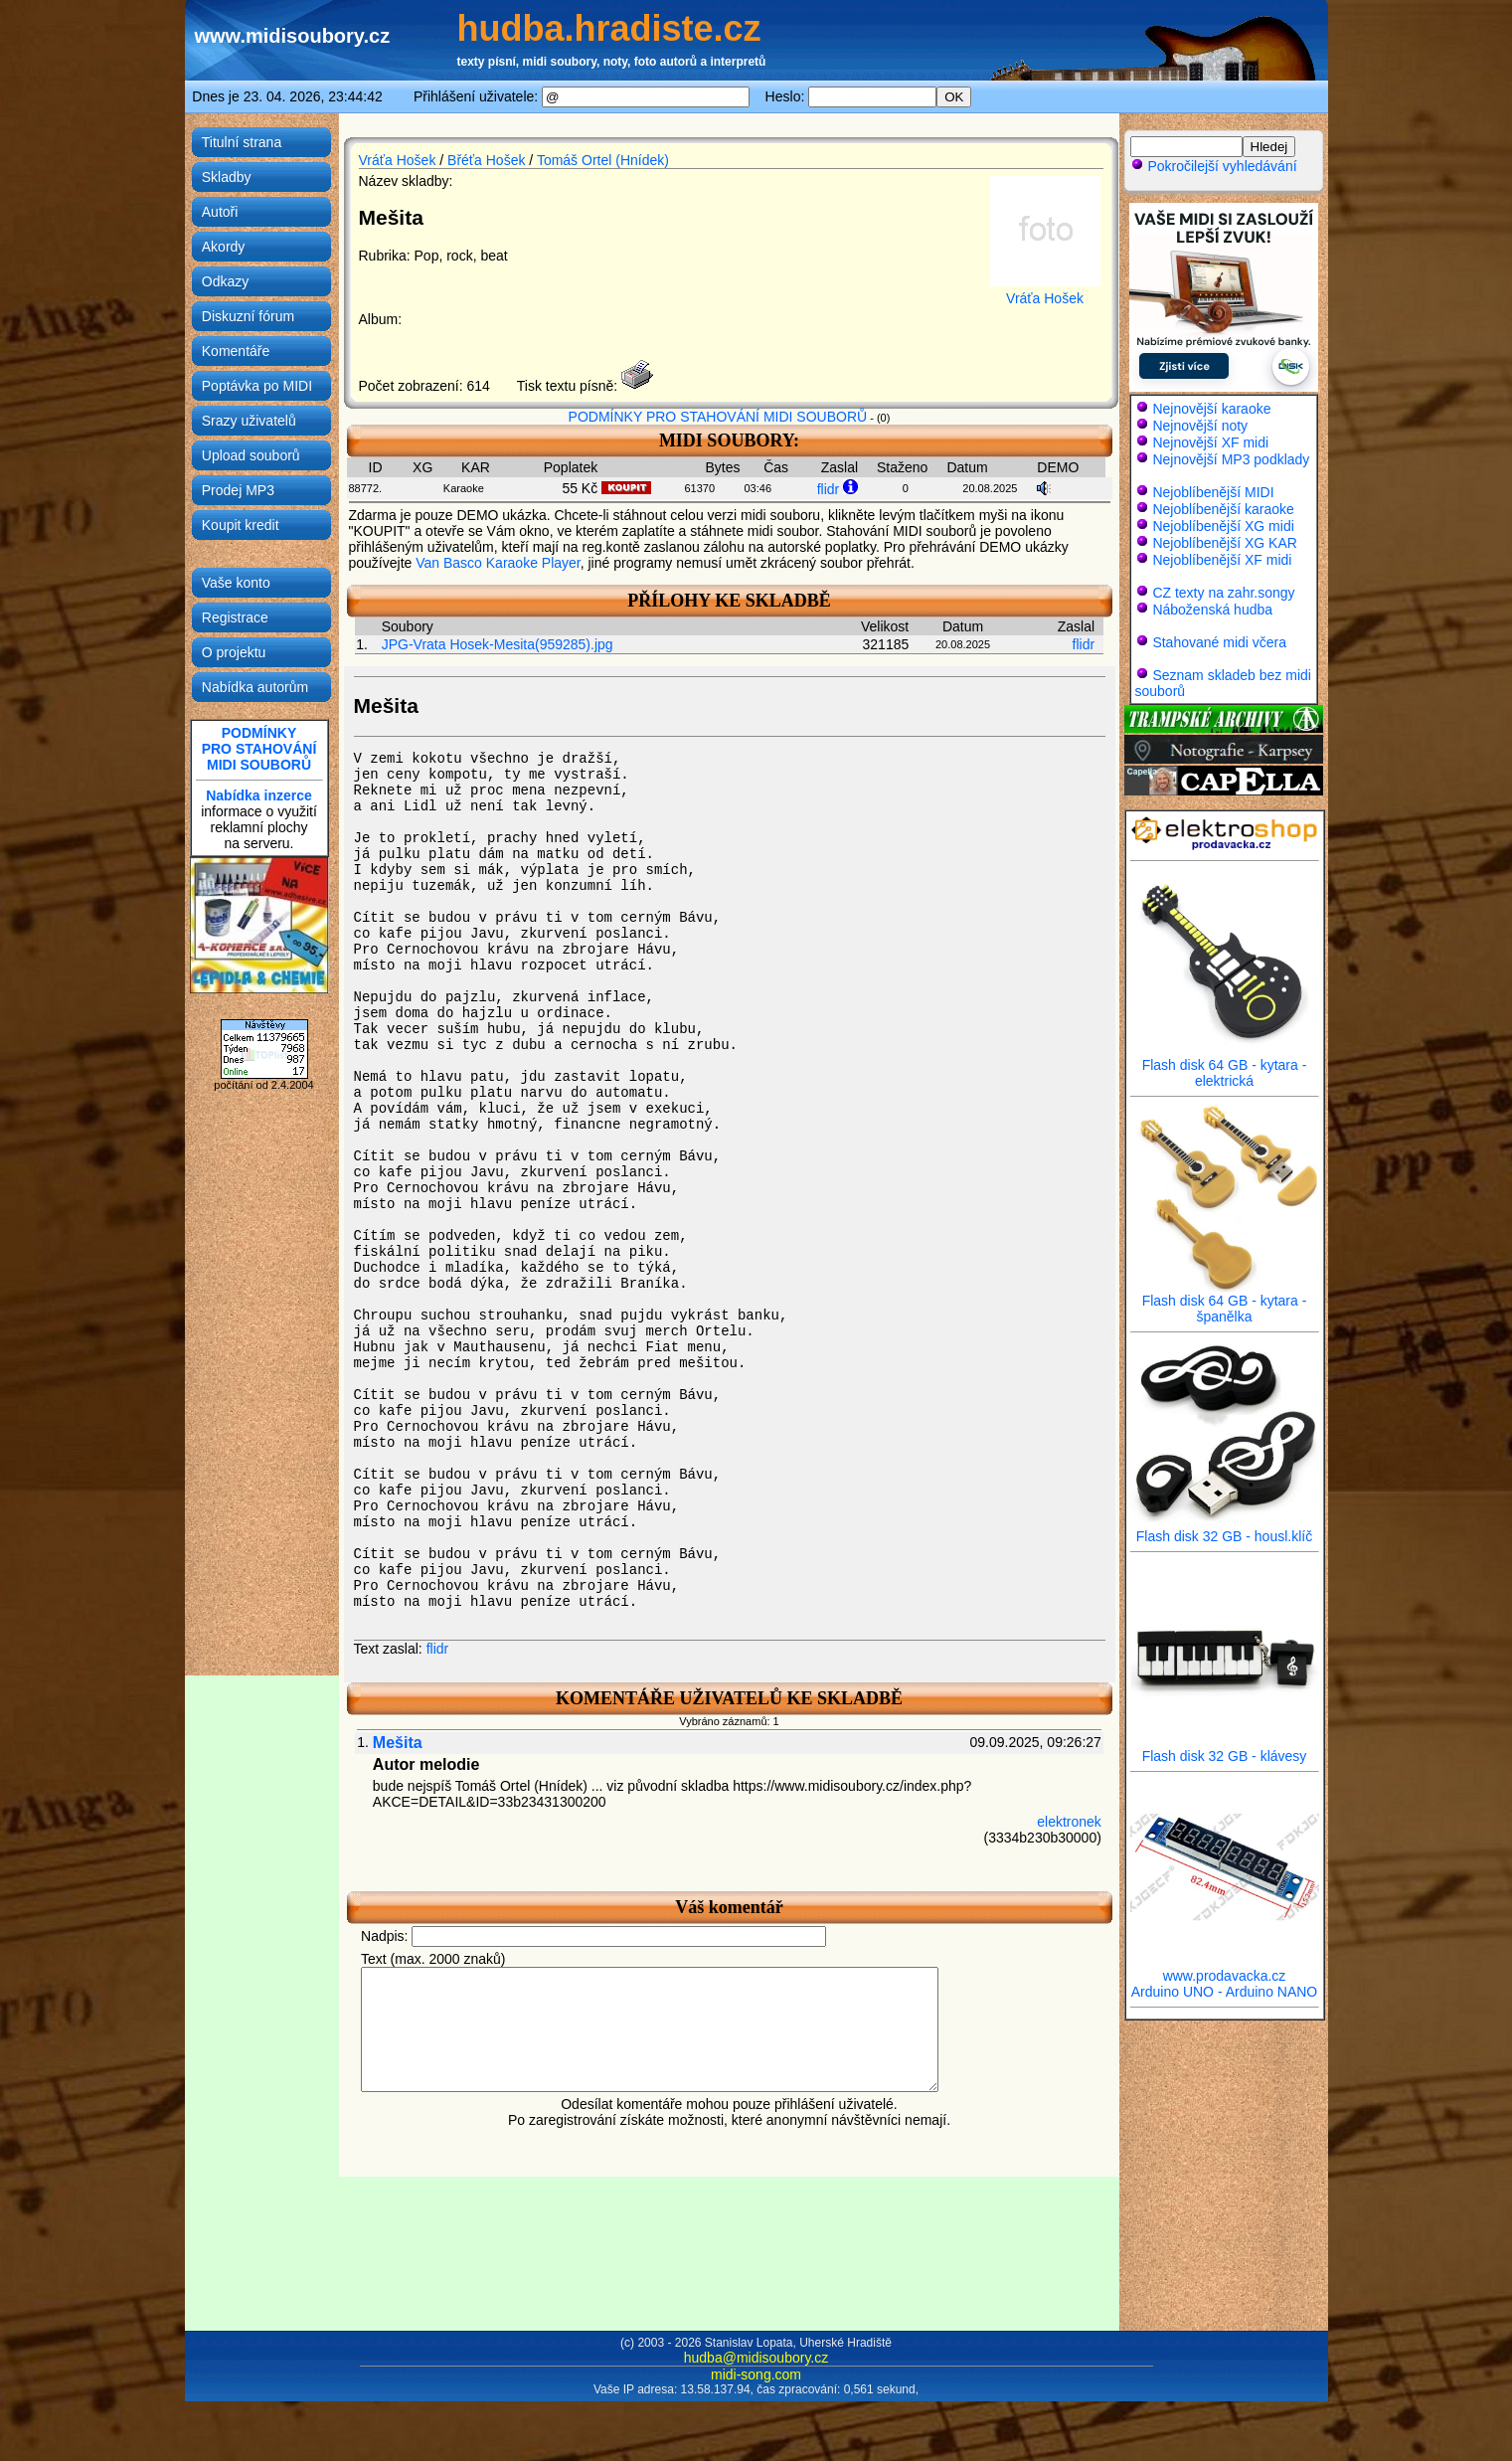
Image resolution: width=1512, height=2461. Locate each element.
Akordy (224, 247)
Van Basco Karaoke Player (498, 563)
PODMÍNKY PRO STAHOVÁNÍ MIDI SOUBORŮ (718, 417)
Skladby (227, 177)
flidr (828, 489)
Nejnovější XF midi (1210, 442)
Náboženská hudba (1212, 609)
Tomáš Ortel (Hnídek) (603, 160)
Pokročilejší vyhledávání (1213, 166)
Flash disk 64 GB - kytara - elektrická (1224, 1066)
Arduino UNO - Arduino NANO (1224, 1992)
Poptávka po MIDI (257, 386)
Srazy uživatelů (249, 421)
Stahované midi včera (1219, 642)
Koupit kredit (240, 525)
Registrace (235, 617)
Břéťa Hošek (486, 160)
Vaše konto (236, 583)
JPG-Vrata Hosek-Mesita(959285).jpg (497, 644)
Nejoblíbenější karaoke (1222, 509)
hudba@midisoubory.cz (756, 2358)
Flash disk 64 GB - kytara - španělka (1224, 1302)
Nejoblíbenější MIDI (1212, 492)
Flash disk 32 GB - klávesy (1224, 1749)
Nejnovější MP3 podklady (1230, 459)
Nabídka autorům (255, 687)
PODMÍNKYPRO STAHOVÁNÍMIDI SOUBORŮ (259, 749)
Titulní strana (241, 142)
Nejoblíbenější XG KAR (1224, 543)
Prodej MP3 (238, 490)
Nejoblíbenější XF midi (1221, 560)
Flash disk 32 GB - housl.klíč (1224, 1529)
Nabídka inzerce (259, 795)
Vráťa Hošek (397, 160)
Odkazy (225, 281)
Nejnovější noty (1200, 426)
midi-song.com (756, 2374)
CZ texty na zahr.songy (1223, 593)
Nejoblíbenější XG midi (1222, 526)
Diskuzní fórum (248, 316)
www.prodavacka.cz (1224, 1969)
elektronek (1069, 1822)
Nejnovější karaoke (1211, 409)
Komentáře (235, 351)
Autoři (220, 212)
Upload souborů (251, 455)
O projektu (234, 652)
